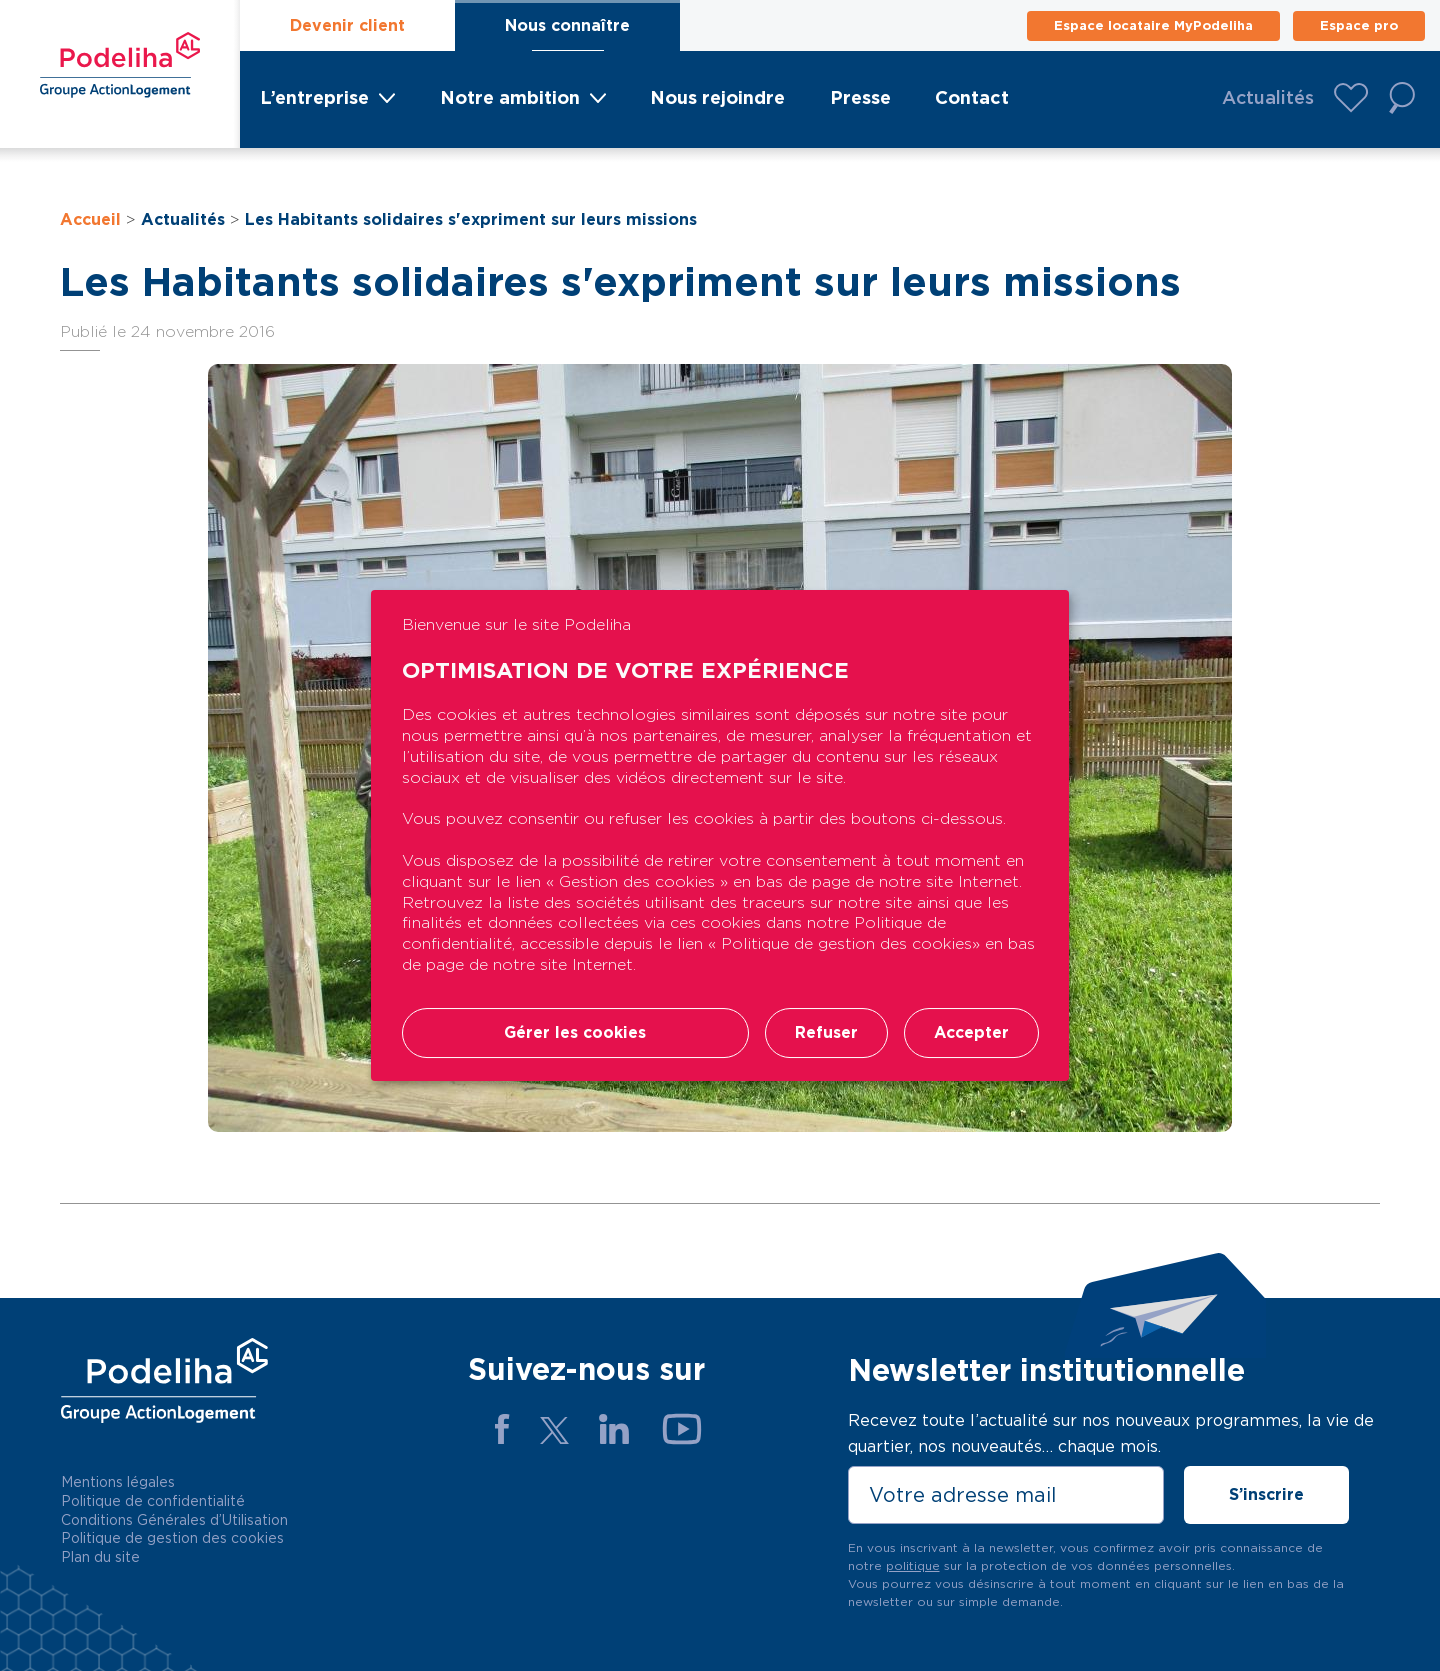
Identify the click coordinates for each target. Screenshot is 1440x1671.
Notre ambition (510, 97)
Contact (972, 97)
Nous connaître (567, 25)
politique (913, 1565)
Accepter (970, 1033)
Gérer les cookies (573, 1033)
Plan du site (100, 1557)
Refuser (822, 1033)
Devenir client (347, 25)
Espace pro (1359, 25)
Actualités (1268, 97)
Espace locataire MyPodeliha (1153, 25)
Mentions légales (118, 1482)
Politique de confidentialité (153, 1501)
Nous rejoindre (717, 97)
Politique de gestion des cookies (172, 1538)
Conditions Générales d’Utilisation (174, 1520)
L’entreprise (314, 97)
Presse (860, 97)
